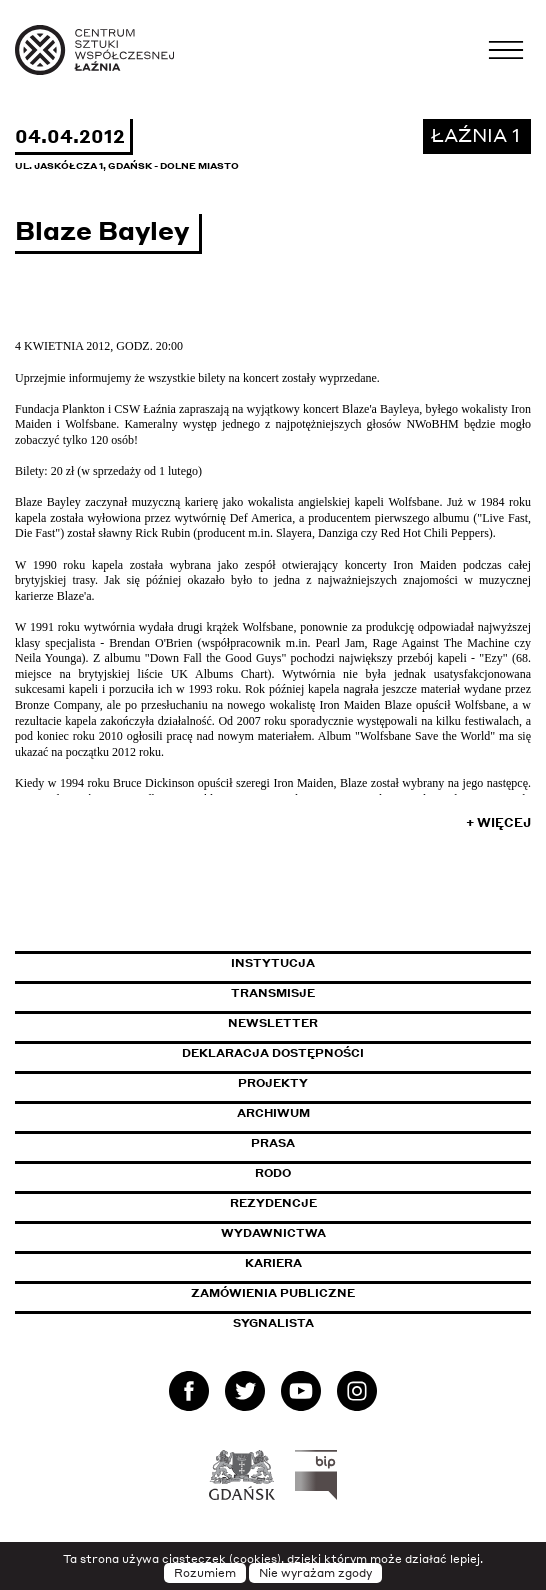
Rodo (273, 1173)
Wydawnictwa (273, 1233)
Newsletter (273, 1023)
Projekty (273, 1083)
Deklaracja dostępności (273, 1053)
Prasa (273, 1143)
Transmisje (358, 993)
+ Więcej (498, 822)
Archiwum (273, 1113)
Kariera (273, 1263)
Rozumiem (205, 1573)
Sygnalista (273, 1323)
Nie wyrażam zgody (315, 1573)
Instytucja (273, 963)
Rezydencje (273, 1203)
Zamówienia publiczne (318, 1293)
